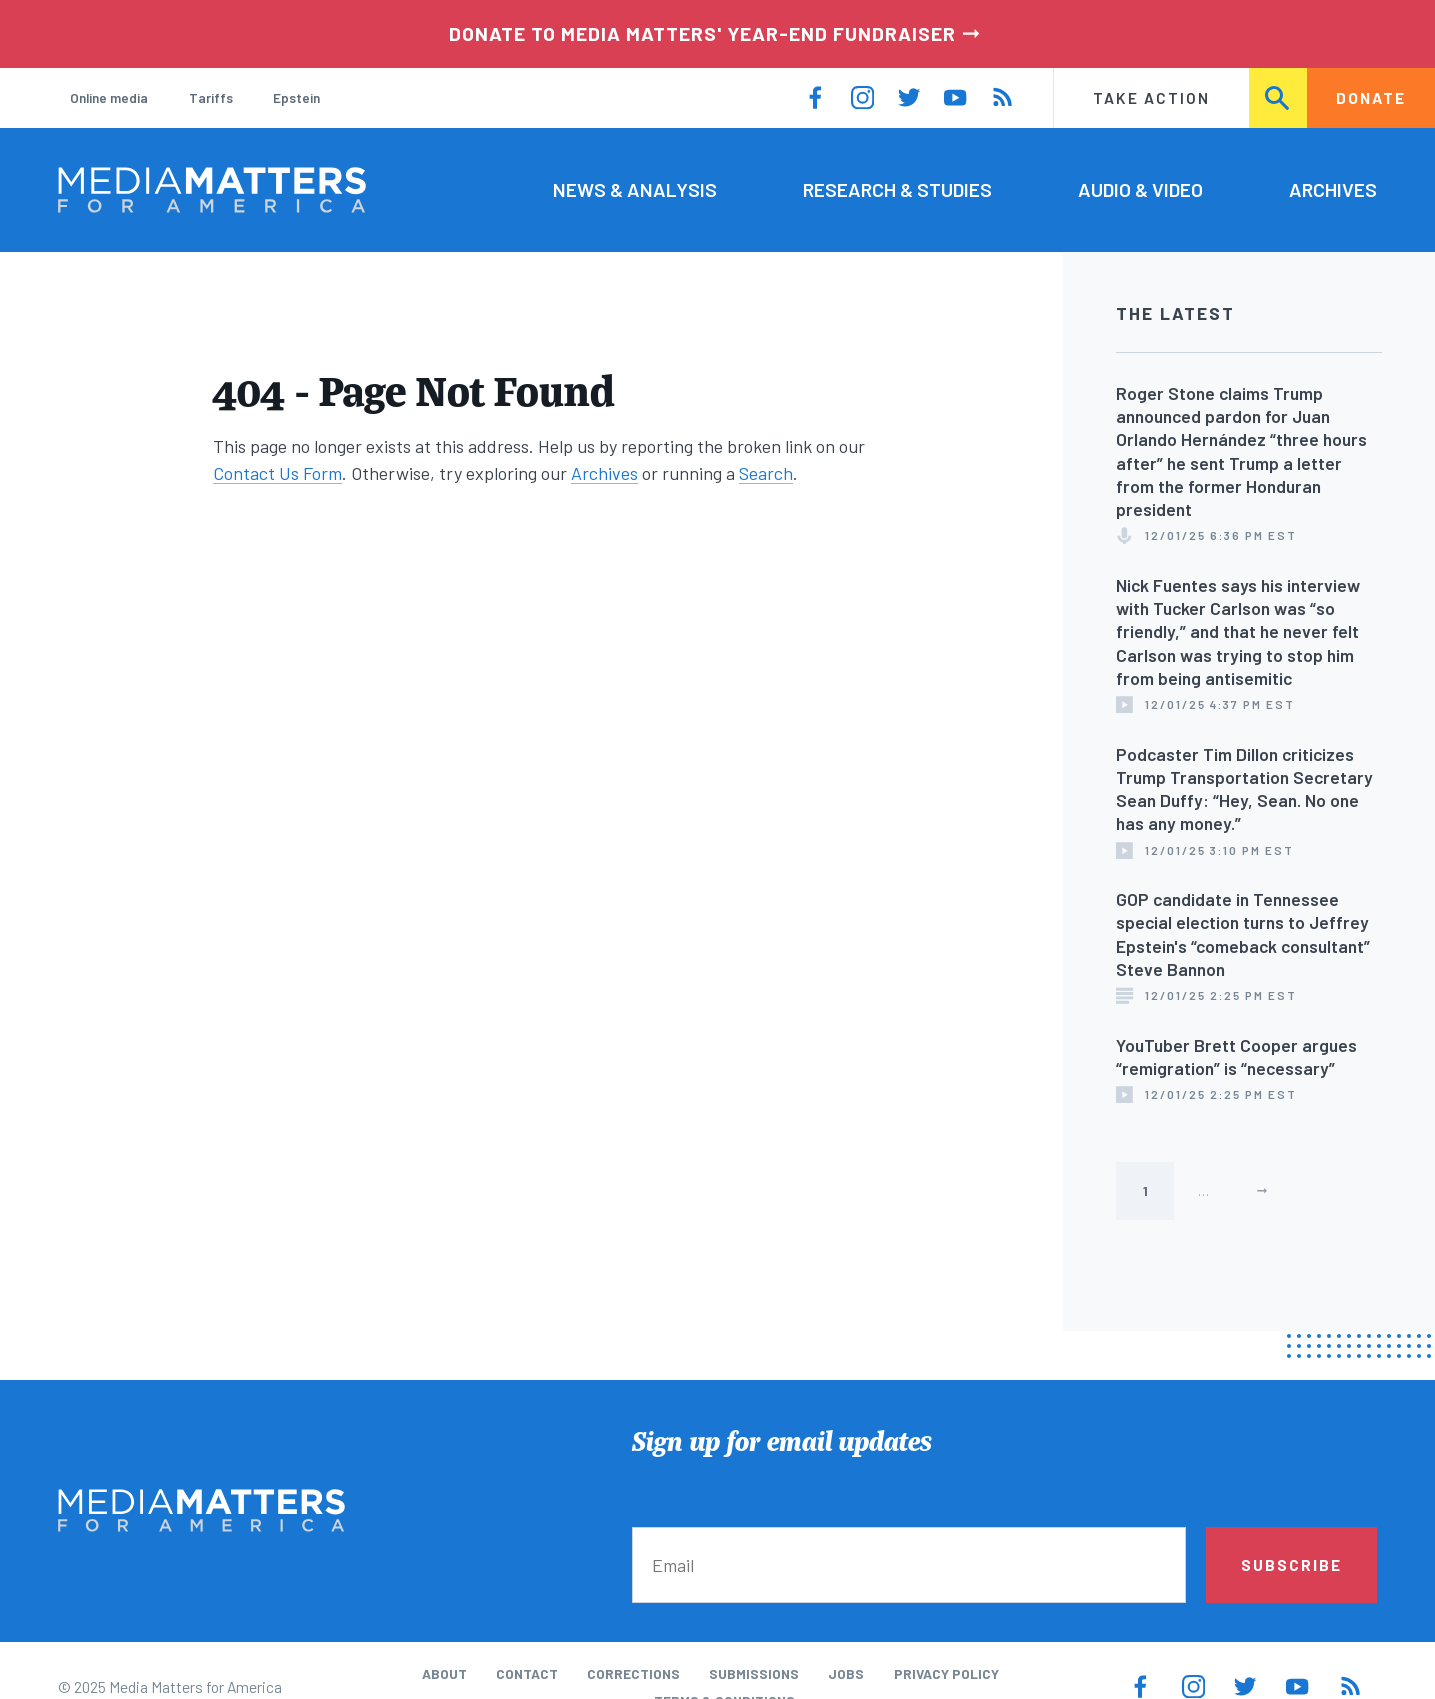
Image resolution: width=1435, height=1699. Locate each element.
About (444, 1673)
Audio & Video (1140, 189)
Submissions (754, 1673)
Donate (1371, 97)
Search (1278, 97)
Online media (109, 97)
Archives (1333, 189)
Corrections (633, 1673)
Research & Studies (897, 189)
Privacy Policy (946, 1673)
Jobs (846, 1673)
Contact (527, 1673)
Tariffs (211, 97)
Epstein (296, 97)
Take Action (1151, 97)
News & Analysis (635, 189)
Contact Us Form (277, 473)
